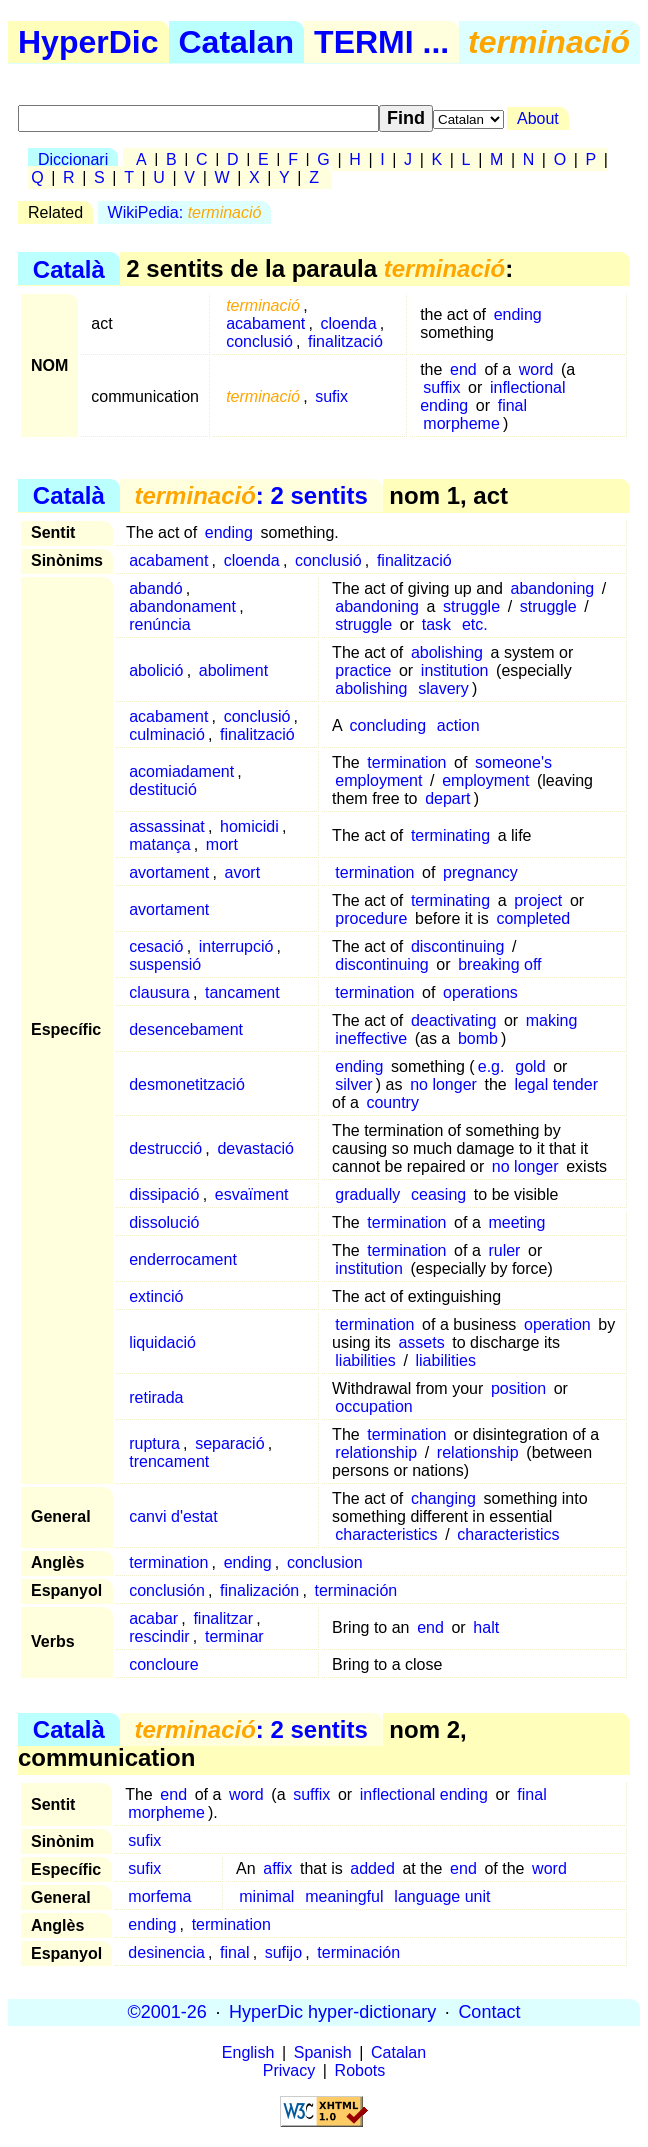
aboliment (233, 670)
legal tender (556, 1084)
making (552, 1020)
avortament (169, 872)
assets (421, 1342)
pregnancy (480, 872)
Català (69, 268)
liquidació (162, 1342)
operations (480, 992)
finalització (345, 341)
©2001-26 (167, 2012)
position (518, 1388)
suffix (441, 387)
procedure (371, 918)
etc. (475, 624)
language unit (442, 1896)
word (536, 369)
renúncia (159, 624)
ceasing (438, 1194)
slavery (443, 688)
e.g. (491, 1066)
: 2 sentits (250, 495)
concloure (163, 1664)
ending (518, 314)
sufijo (283, 1952)
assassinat (167, 826)
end (463, 369)
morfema (159, 1896)
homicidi (249, 826)
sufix (331, 396)
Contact (489, 2012)
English (248, 2052)
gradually (367, 1194)
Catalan (237, 42)
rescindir (159, 1636)
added (372, 1868)
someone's (513, 762)
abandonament (182, 606)
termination (406, 762)
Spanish (323, 2052)
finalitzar (223, 1618)
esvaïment (252, 1194)
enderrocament (183, 1259)
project (538, 900)
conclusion (325, 1562)
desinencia (166, 1952)
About (538, 118)
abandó (155, 588)
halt (486, 1627)
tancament (242, 992)
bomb (478, 1038)
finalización (259, 1590)
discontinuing (457, 946)
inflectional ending (492, 396)
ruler (504, 1250)
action (458, 725)
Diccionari (73, 159)
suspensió (165, 964)
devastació (255, 1148)
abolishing (447, 652)
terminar (234, 1636)
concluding (388, 725)
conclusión (167, 1590)
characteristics (386, 1534)
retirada (156, 1397)
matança (159, 844)
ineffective (371, 1038)
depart (447, 798)
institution (455, 670)
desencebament (186, 1029)
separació (229, 1443)
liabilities (365, 1360)
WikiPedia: (185, 212)
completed (533, 918)
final (512, 405)
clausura (159, 992)
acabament (265, 323)
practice (363, 670)
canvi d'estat (173, 1516)
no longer (443, 1084)
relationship (376, 1452)
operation (557, 1324)
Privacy (289, 2070)
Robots (360, 2070)
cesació (156, 946)
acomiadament (181, 771)
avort (243, 872)
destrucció (165, 1148)
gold (530, 1066)
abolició (156, 670)
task (436, 624)
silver (353, 1084)
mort (222, 844)
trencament (169, 1461)
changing (443, 1498)
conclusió (259, 341)
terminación (356, 1590)
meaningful (344, 1896)
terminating (450, 835)
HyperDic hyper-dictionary (332, 2012)
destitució (163, 789)
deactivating (453, 1020)
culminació (167, 734)
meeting (516, 1222)
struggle (471, 606)
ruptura (154, 1443)
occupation (373, 1406)
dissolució (164, 1222)
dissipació (164, 1194)
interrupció (236, 946)
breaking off (499, 964)
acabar (153, 1618)
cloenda (349, 323)
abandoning (553, 588)
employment (378, 780)
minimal (266, 1896)
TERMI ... (381, 42)
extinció (156, 1296)
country (392, 1102)
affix (277, 1868)
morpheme (461, 423)
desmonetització (187, 1084)
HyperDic (88, 42)
